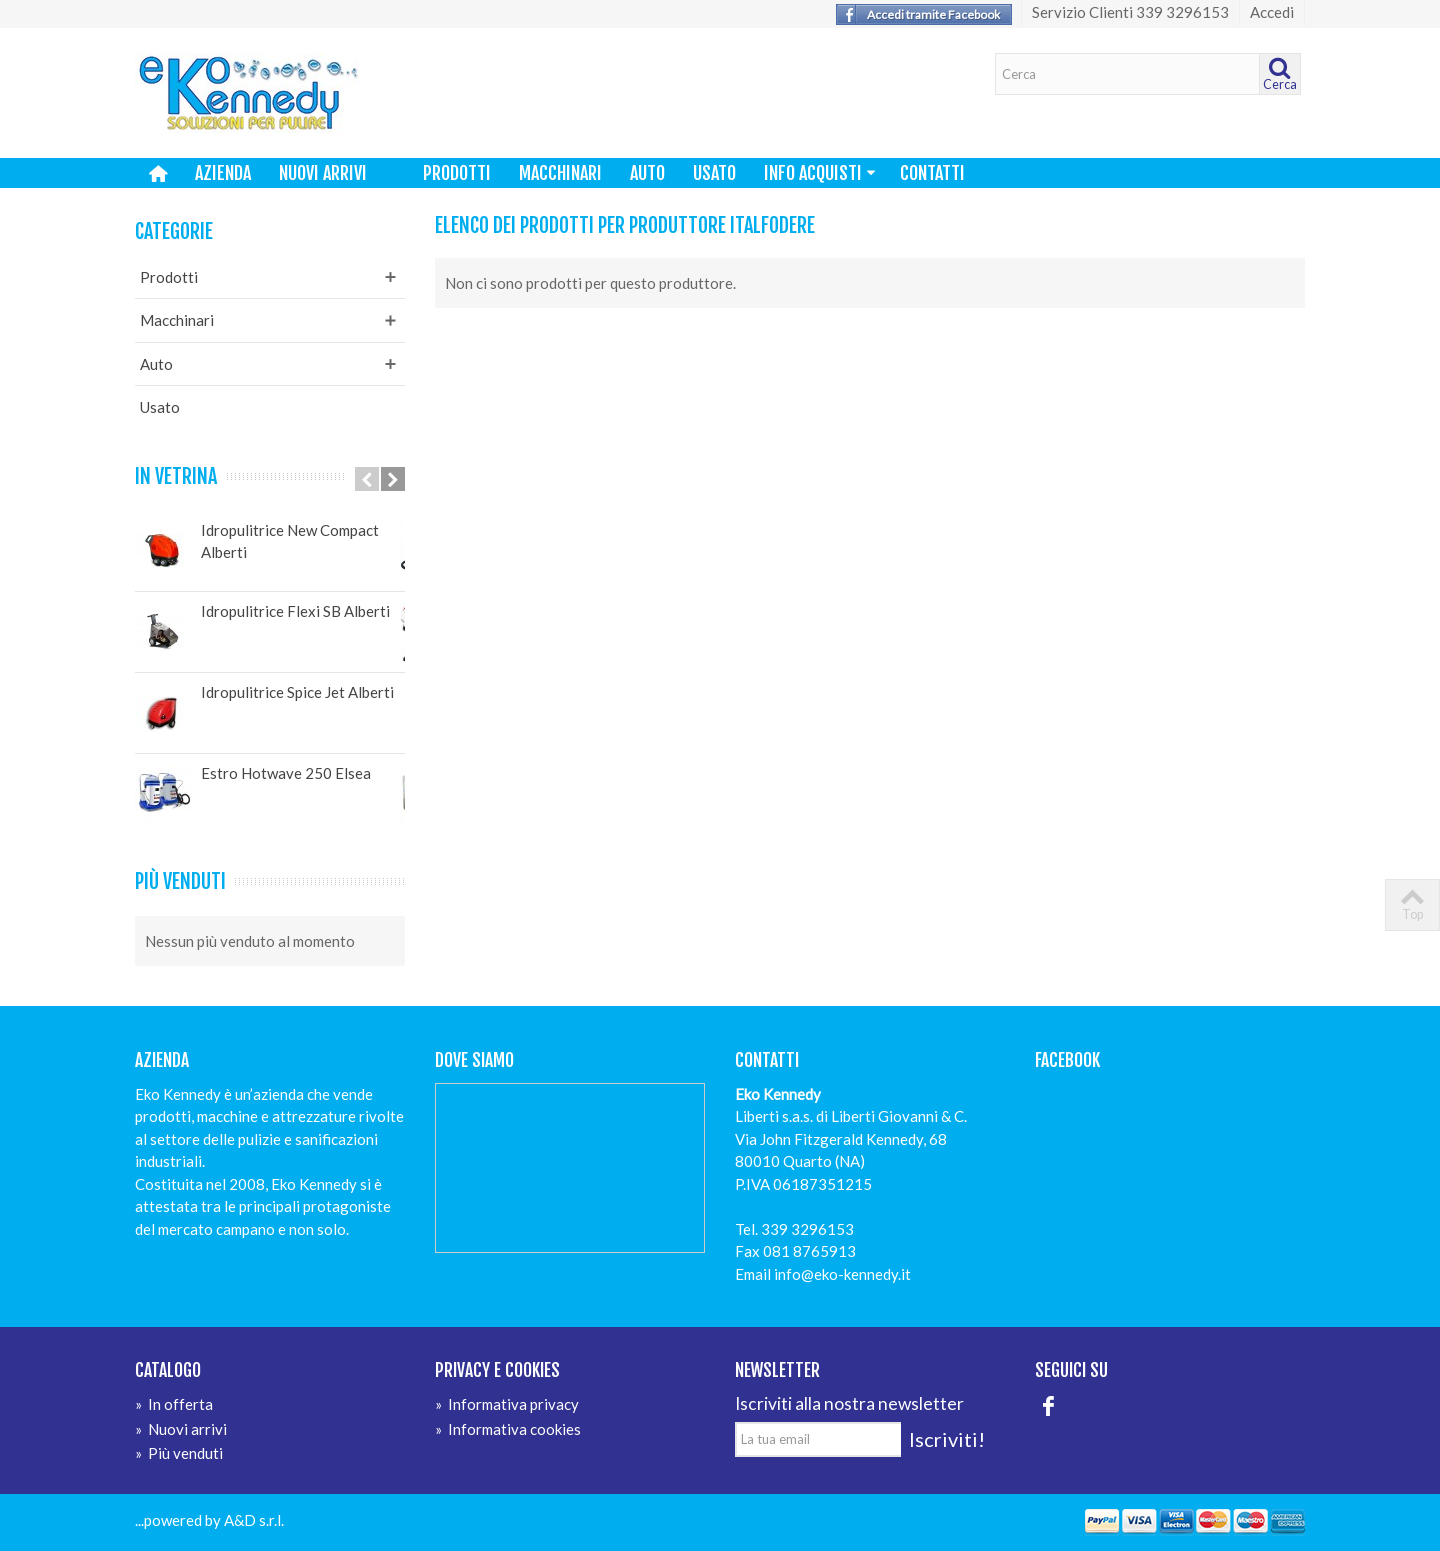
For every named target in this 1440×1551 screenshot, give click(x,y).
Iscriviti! (947, 1439)
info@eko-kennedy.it (842, 1274)
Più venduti (180, 882)
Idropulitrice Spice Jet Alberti (297, 692)
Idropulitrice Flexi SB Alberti (295, 611)
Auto (647, 173)
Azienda (223, 173)
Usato (714, 173)
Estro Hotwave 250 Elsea (286, 773)
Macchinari (560, 173)
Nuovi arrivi (323, 173)
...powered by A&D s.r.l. (209, 1520)
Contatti (932, 173)
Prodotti (457, 173)
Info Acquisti (820, 173)
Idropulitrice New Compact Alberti (290, 541)
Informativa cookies (508, 1429)
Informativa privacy (507, 1404)
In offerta (174, 1404)
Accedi (1272, 12)
